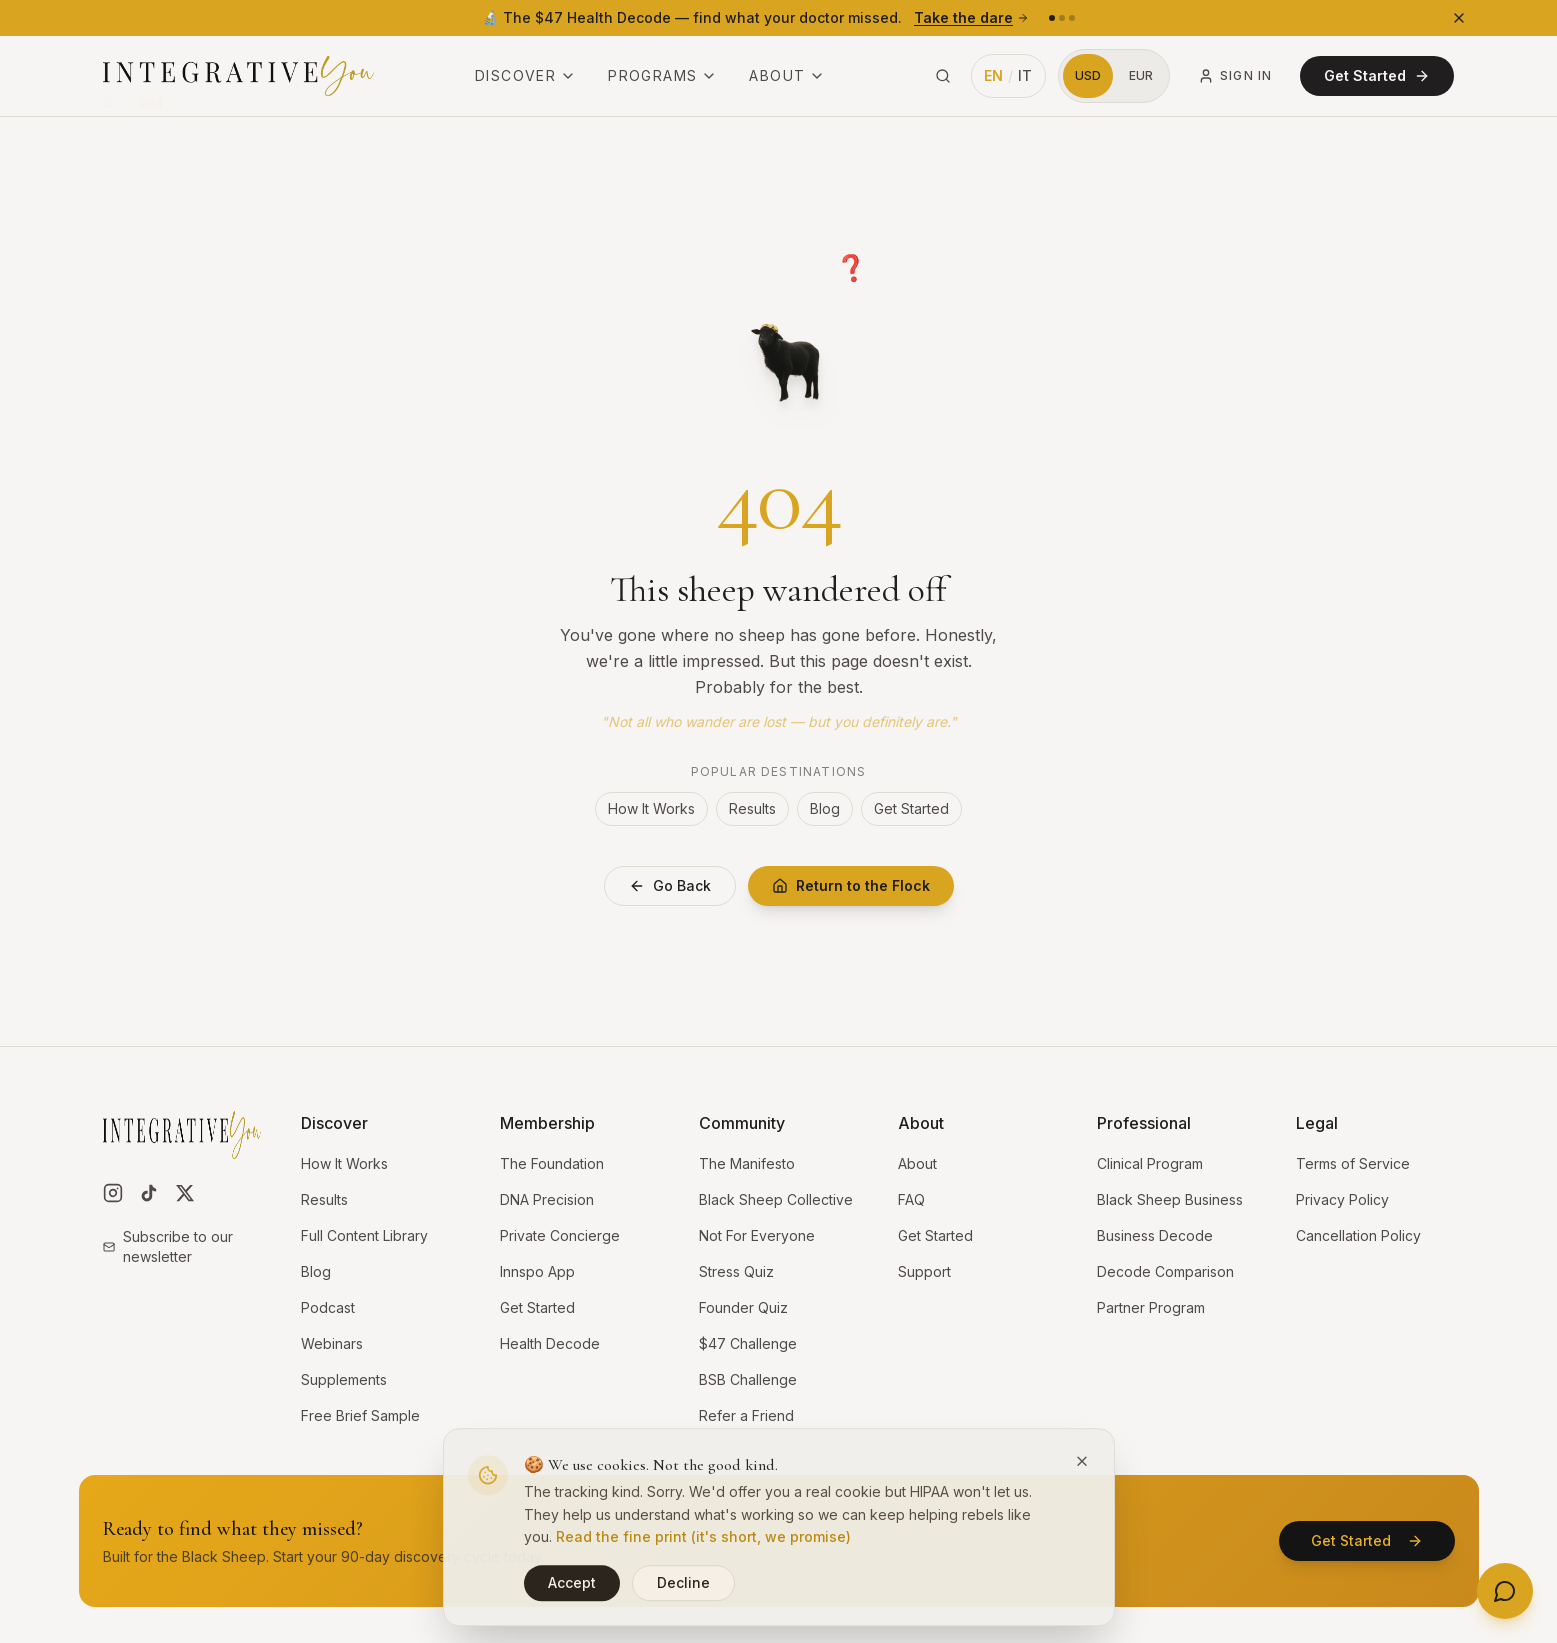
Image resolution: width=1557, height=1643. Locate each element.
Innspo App (537, 1271)
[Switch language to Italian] (1009, 76)
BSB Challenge (748, 1379)
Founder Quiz (743, 1307)
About (787, 75)
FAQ (911, 1199)
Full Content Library (364, 1235)
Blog (825, 808)
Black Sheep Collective (776, 1199)
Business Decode (1155, 1235)
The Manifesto (747, 1163)
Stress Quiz (736, 1271)
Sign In (1235, 76)
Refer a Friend (746, 1415)
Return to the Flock (851, 885)
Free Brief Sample (360, 1415)
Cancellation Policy (1358, 1235)
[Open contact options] (1505, 1591)
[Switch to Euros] (1141, 76)
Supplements (344, 1379)
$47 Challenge (748, 1343)
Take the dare (971, 17)
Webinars (332, 1343)
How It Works (651, 808)
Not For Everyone (757, 1235)
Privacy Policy (1342, 1199)
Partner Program (1151, 1307)
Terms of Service (1353, 1163)
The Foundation (552, 1163)
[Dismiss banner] (1459, 18)
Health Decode (550, 1343)
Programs (662, 75)
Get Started (1377, 75)
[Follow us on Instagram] (113, 1193)
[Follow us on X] (185, 1193)
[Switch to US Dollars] (1088, 76)
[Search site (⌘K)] (943, 76)
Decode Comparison (1165, 1271)
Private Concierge (560, 1235)
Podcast (328, 1307)
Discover (525, 75)
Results (752, 808)
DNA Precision (547, 1199)
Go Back (670, 885)
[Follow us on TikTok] (149, 1193)
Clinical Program (1150, 1163)
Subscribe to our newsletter (168, 1246)
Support (924, 1271)
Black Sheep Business (1170, 1199)
